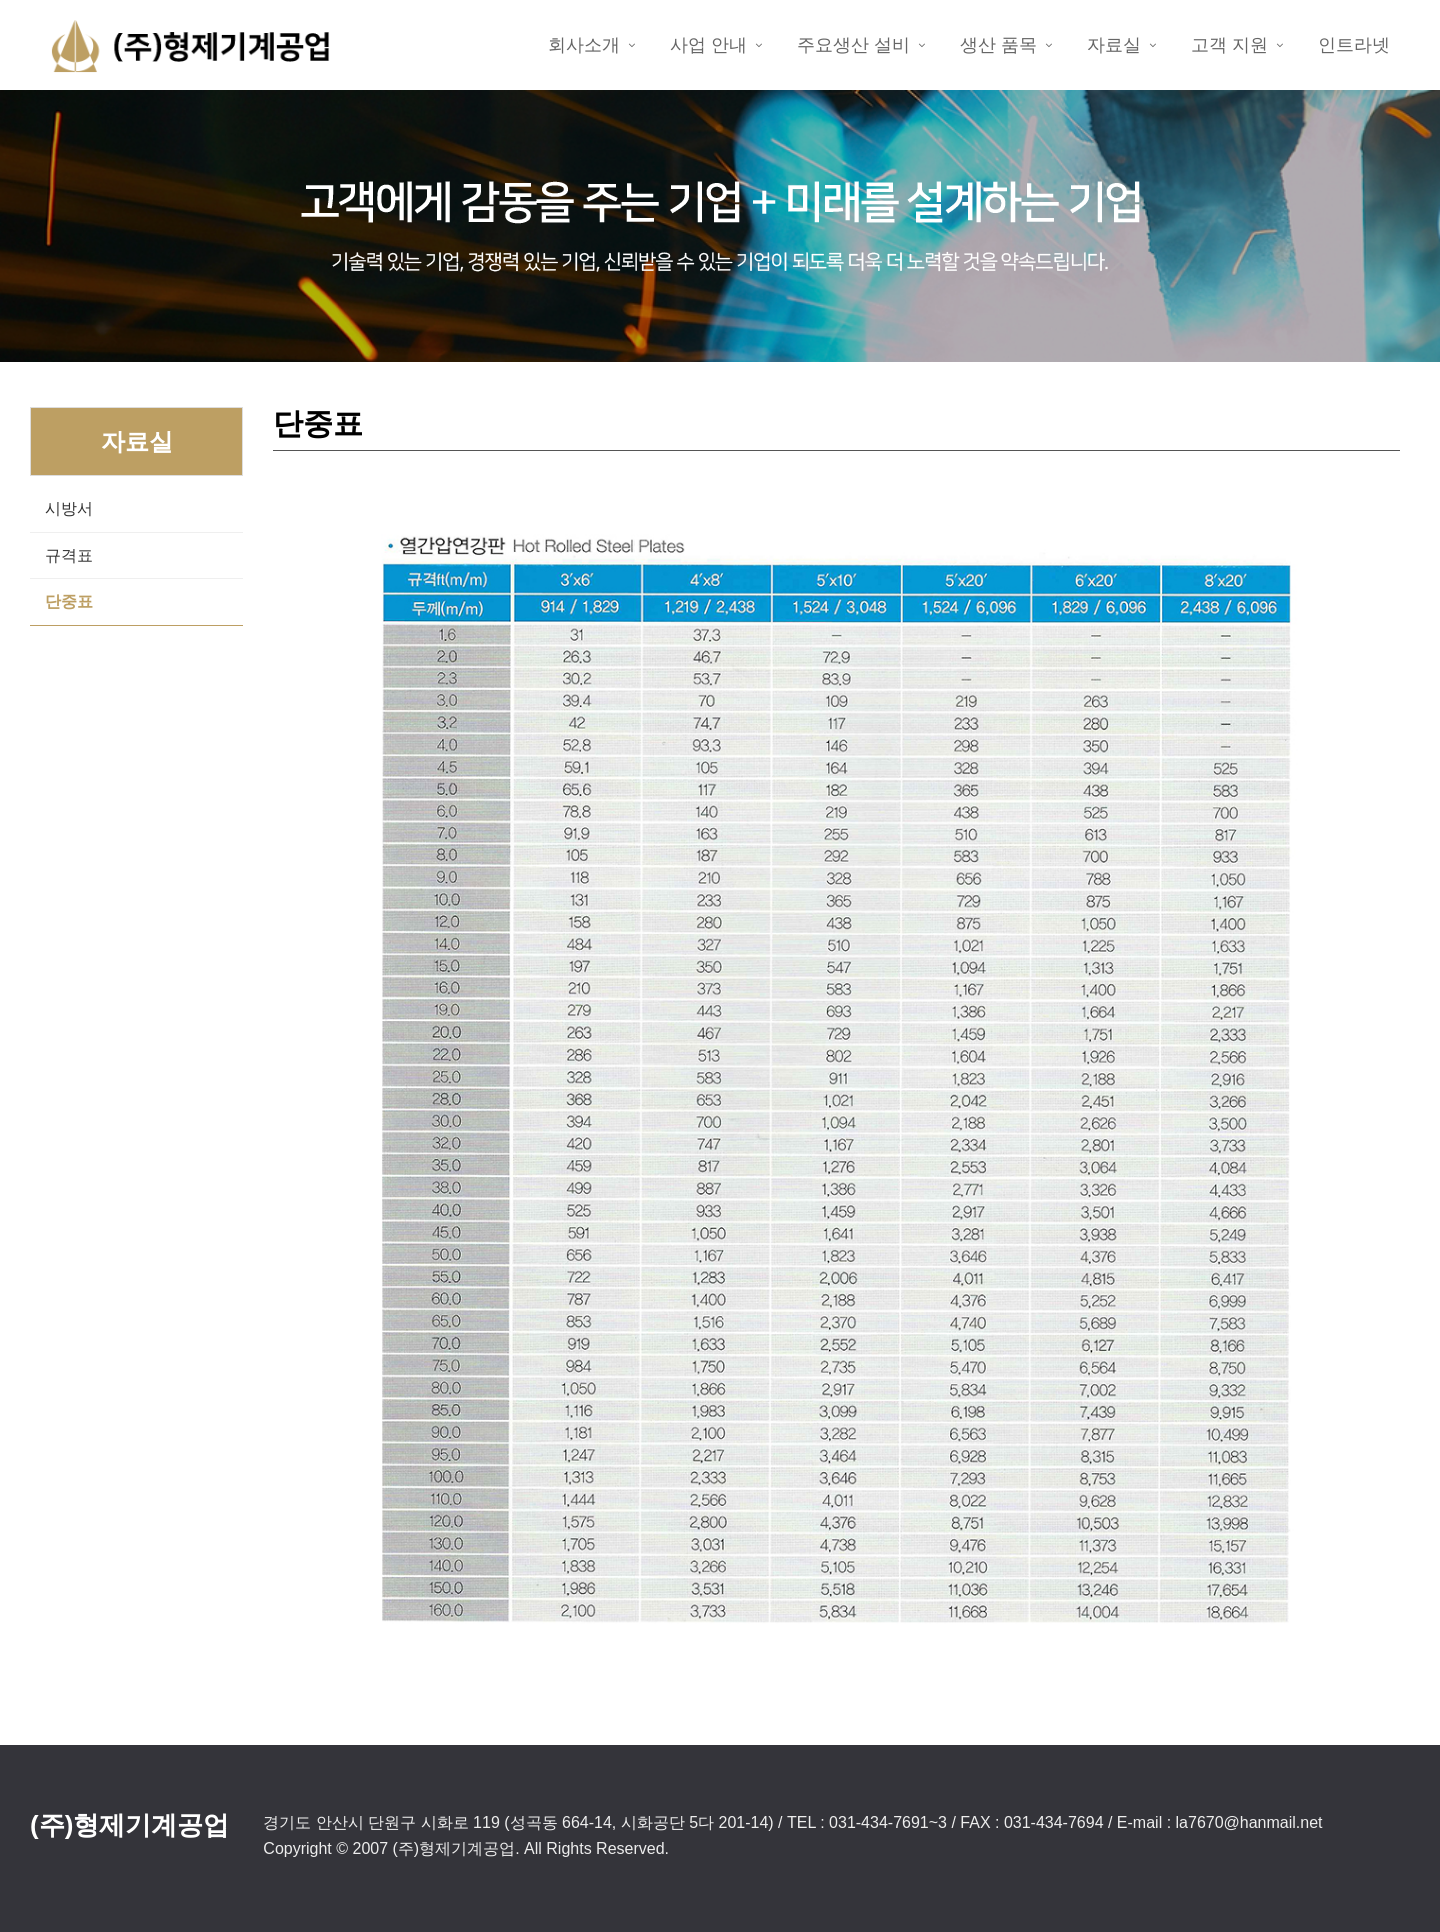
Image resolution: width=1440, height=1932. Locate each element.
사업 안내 (708, 45)
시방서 (69, 508)
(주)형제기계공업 (129, 1825)
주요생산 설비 (853, 45)
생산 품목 (998, 45)
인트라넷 (1354, 45)
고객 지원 (1229, 45)
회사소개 (584, 45)
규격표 (69, 555)
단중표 (69, 601)
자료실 (1114, 45)
